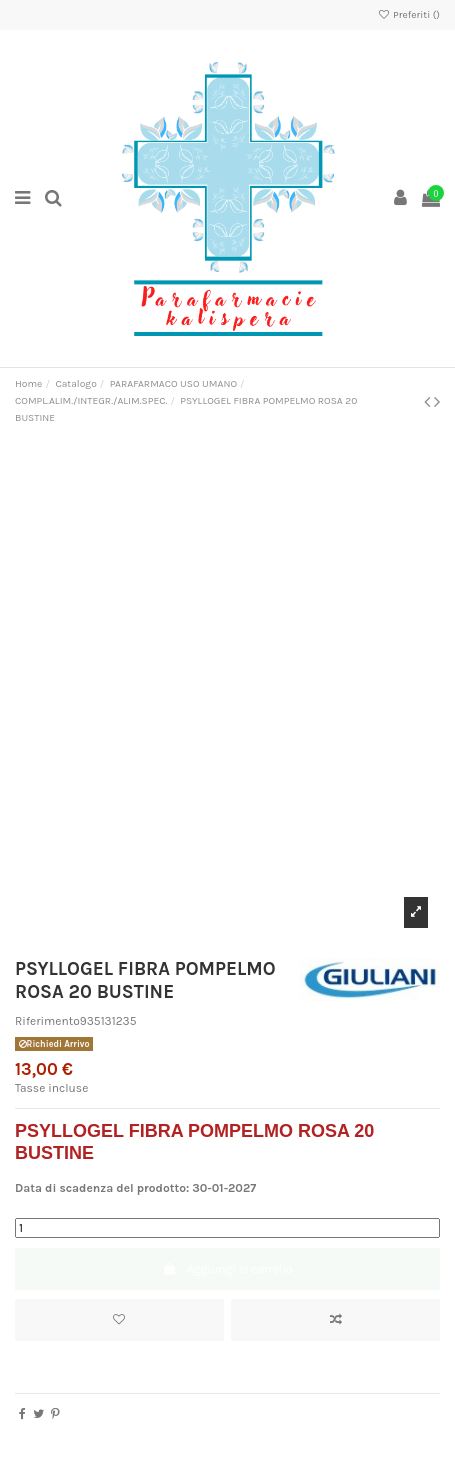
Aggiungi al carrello (228, 1269)
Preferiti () (408, 15)
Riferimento (47, 1021)
